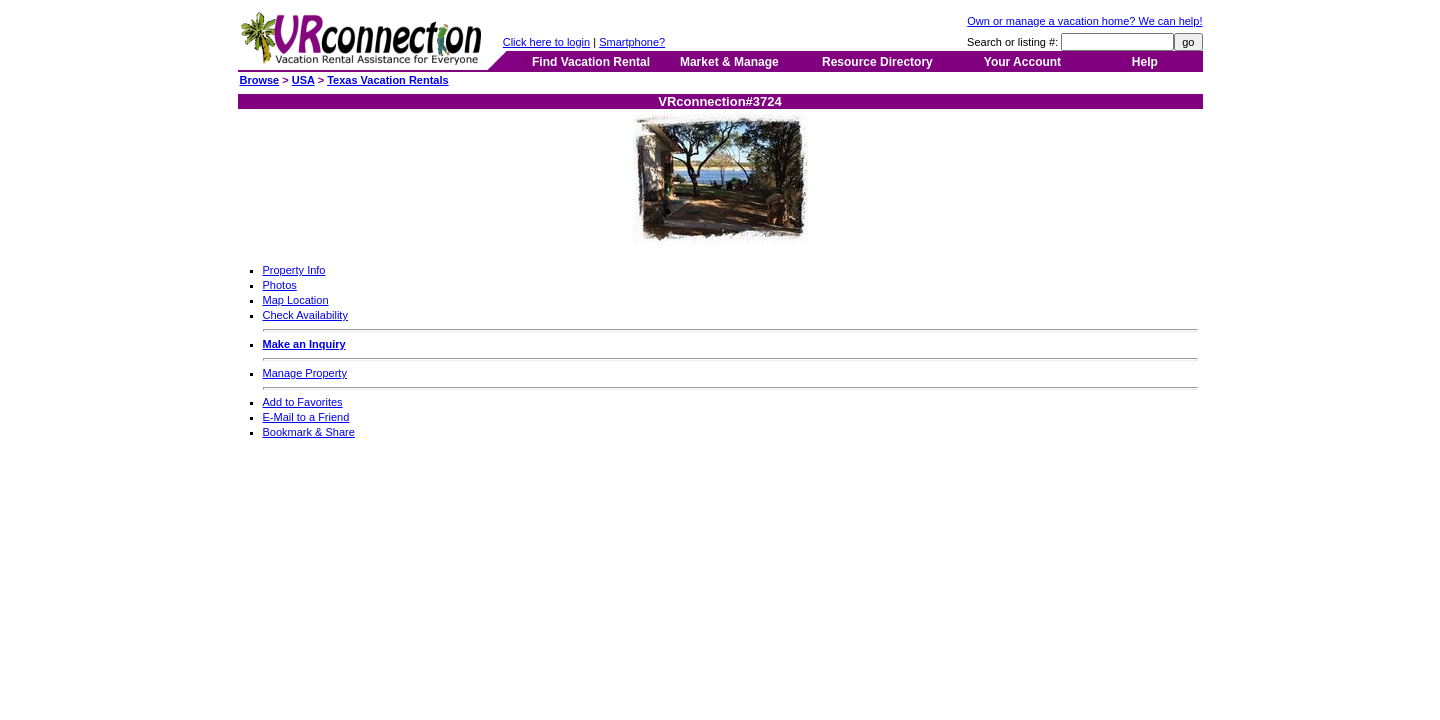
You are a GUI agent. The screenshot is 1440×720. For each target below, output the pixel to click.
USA (303, 80)
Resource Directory (877, 62)
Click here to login (546, 42)
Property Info (294, 270)
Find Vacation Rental (591, 62)
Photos (280, 285)
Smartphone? (632, 42)
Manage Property (305, 373)
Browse (260, 80)
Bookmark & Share (309, 432)
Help (1145, 62)
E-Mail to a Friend (306, 417)
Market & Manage (729, 62)
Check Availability (305, 315)
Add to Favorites (303, 402)
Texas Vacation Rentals (387, 80)
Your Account (1022, 62)
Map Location (296, 300)
